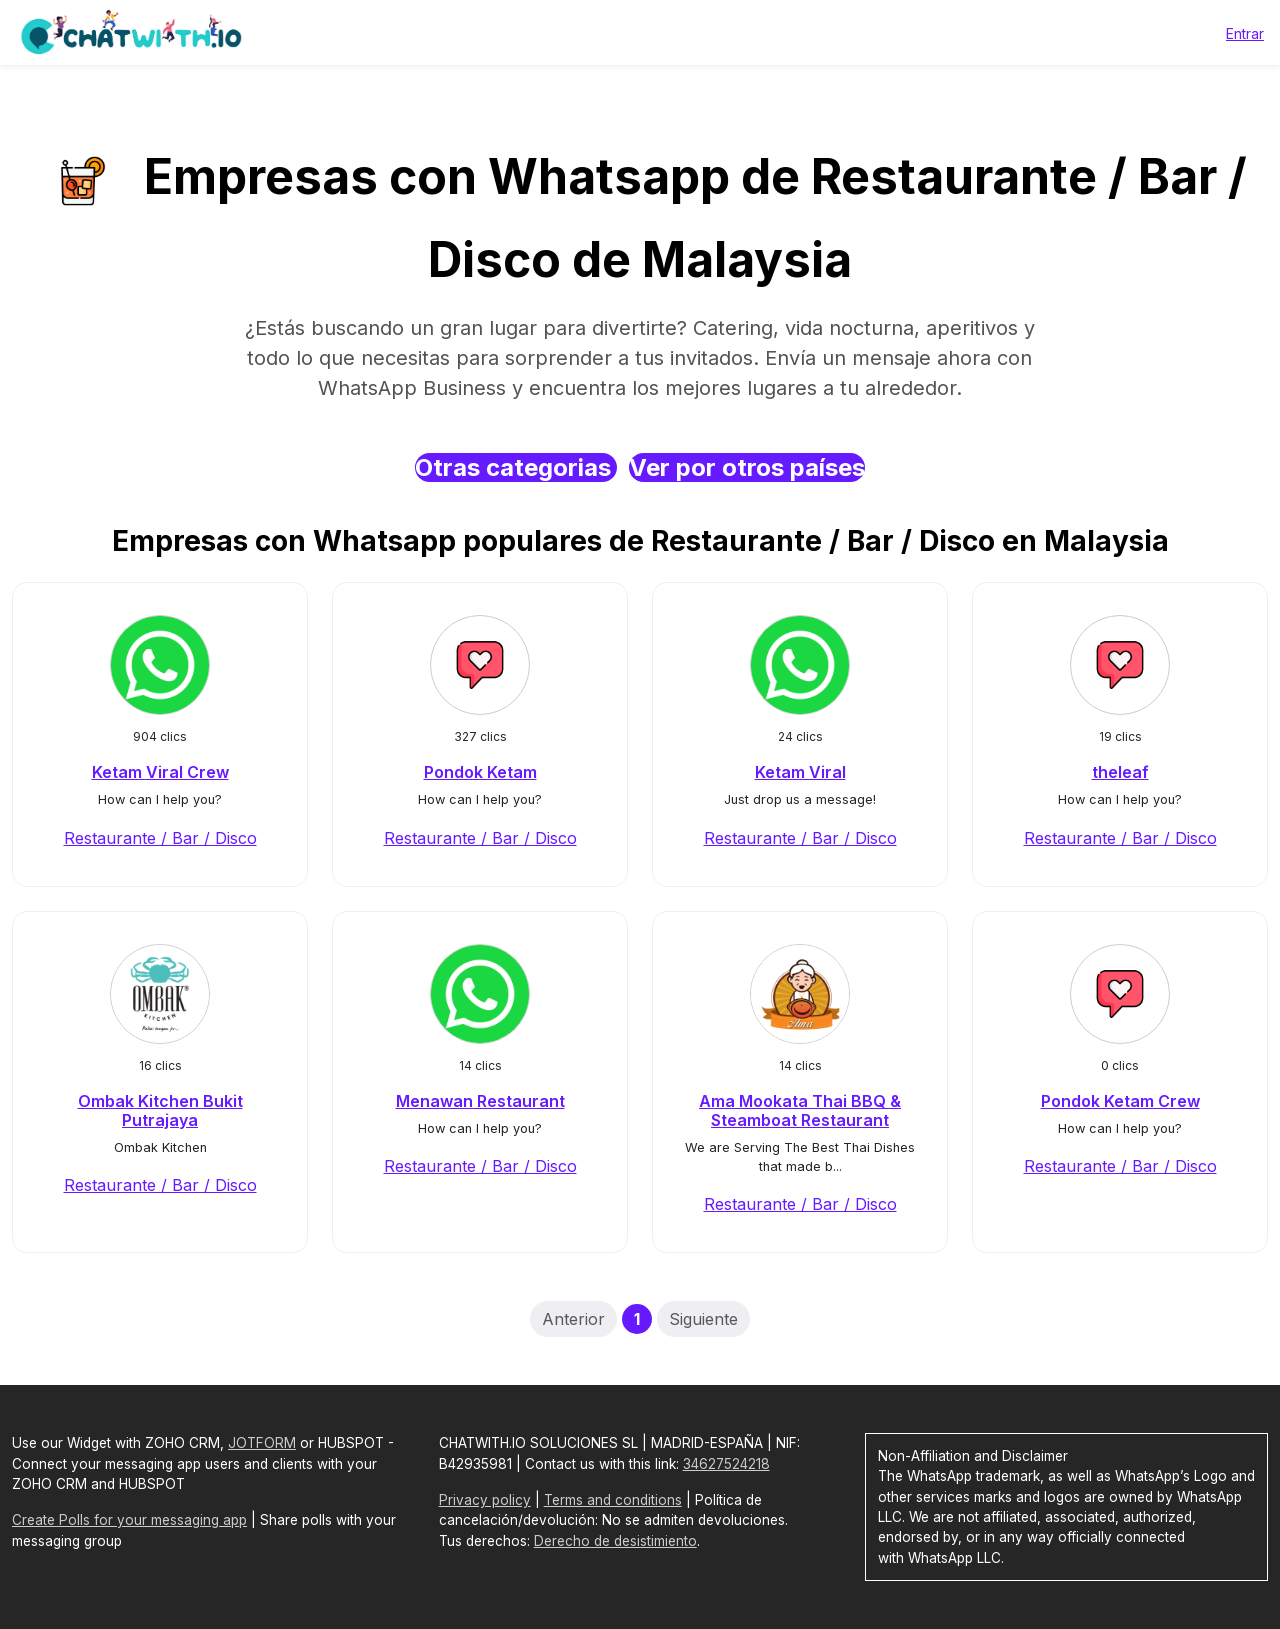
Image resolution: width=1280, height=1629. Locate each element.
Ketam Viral (800, 772)
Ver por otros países (747, 467)
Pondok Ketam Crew (1120, 1101)
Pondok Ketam (480, 772)
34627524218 (726, 1464)
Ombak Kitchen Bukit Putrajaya (160, 1110)
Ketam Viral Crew (160, 772)
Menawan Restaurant (480, 1101)
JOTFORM (262, 1443)
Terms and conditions (613, 1500)
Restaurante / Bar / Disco (160, 838)
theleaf (1120, 772)
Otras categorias (516, 467)
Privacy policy (485, 1500)
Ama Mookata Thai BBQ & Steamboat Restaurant (800, 1110)
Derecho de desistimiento (615, 1541)
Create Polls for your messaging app (129, 1520)
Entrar (1245, 33)
